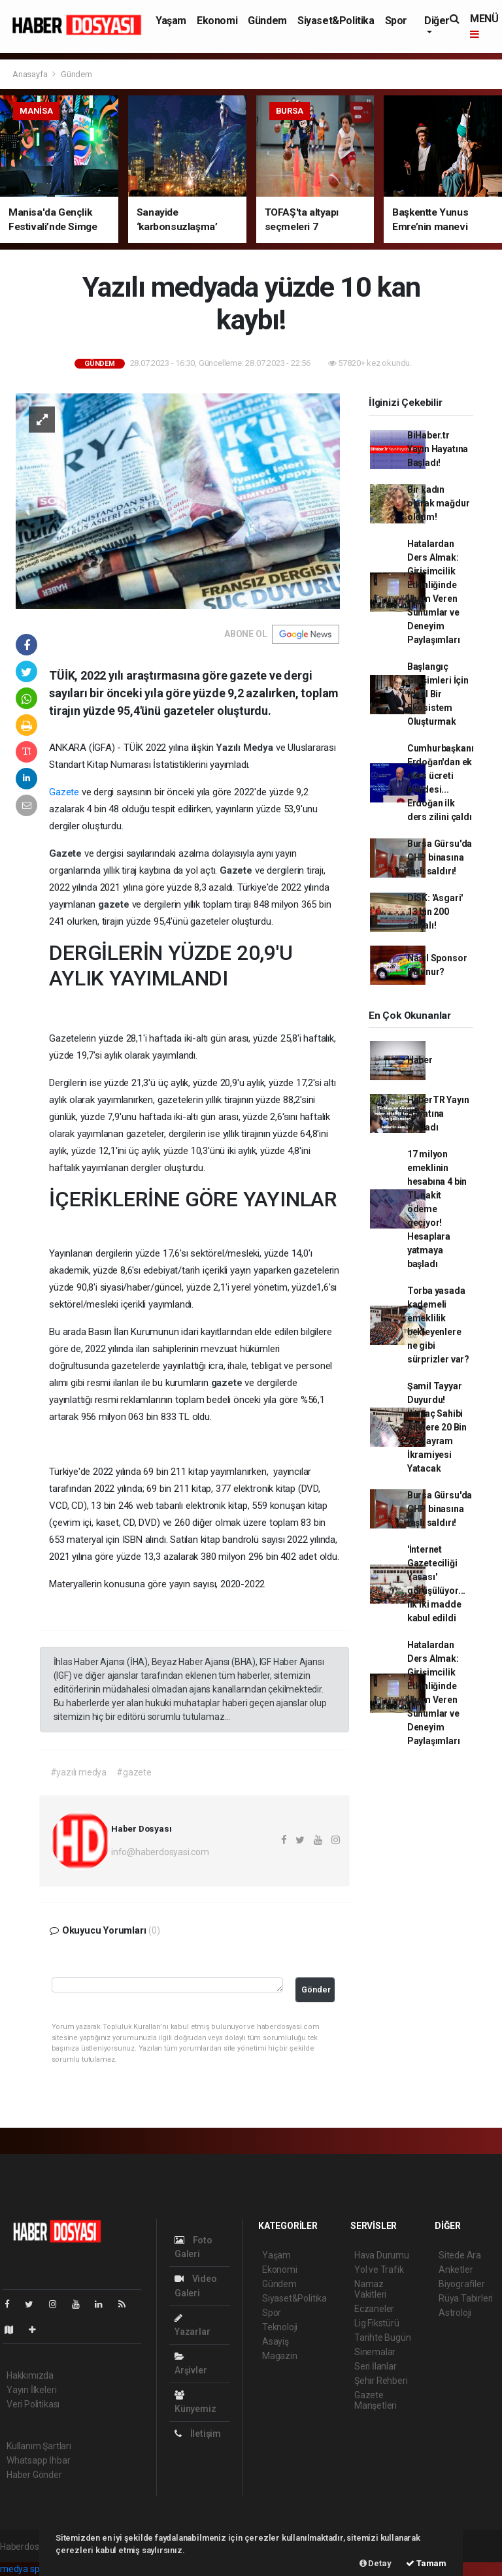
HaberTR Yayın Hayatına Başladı (438, 1113)
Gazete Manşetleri (375, 2400)
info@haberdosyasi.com (160, 1852)
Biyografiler (462, 2284)
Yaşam (171, 20)
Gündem (267, 20)
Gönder (316, 1989)
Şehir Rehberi (381, 2380)
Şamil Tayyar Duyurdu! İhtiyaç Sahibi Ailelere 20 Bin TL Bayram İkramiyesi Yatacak (437, 1427)
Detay (376, 2563)
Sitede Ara (460, 2255)
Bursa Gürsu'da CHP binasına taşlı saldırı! (439, 857)
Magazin (279, 2356)
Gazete (64, 792)
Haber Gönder (34, 2474)
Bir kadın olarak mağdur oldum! (438, 503)
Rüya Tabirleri (466, 2298)
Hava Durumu (381, 2255)
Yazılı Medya (246, 747)
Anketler (456, 2269)
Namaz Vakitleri (370, 2289)
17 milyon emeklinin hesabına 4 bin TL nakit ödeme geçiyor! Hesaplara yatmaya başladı (437, 1209)
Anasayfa (30, 74)
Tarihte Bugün (382, 2337)
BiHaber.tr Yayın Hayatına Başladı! (437, 449)
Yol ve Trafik (379, 2269)
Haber (420, 1060)
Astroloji (455, 2312)
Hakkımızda (30, 2375)
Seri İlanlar (375, 2366)
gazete (115, 904)
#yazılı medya (78, 1772)
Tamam (426, 2563)
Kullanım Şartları (39, 2446)
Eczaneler (374, 2309)
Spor (396, 20)
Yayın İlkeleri (31, 2390)
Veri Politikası (33, 2404)
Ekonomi (217, 20)
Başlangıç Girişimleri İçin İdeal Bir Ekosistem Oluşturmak (438, 694)
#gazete (134, 1772)
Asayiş (275, 2341)
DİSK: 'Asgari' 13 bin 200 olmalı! (435, 912)
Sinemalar (374, 2352)
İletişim (198, 2433)
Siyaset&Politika (336, 20)
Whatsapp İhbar (38, 2460)
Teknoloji (279, 2327)
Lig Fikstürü (376, 2323)
